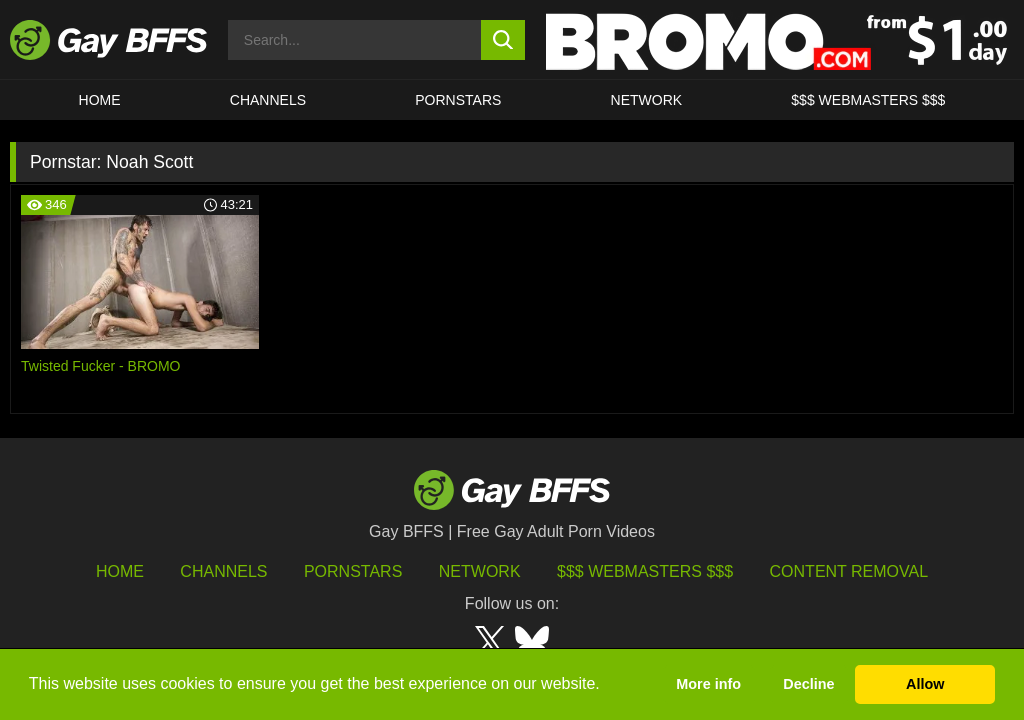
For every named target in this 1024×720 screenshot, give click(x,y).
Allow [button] (925, 684)
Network (647, 100)
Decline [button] (808, 684)
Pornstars (353, 571)
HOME (100, 100)
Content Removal (849, 571)
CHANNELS (268, 100)
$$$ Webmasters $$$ (868, 100)
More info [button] (708, 684)
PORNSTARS (458, 100)
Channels (223, 571)
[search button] (503, 40)
